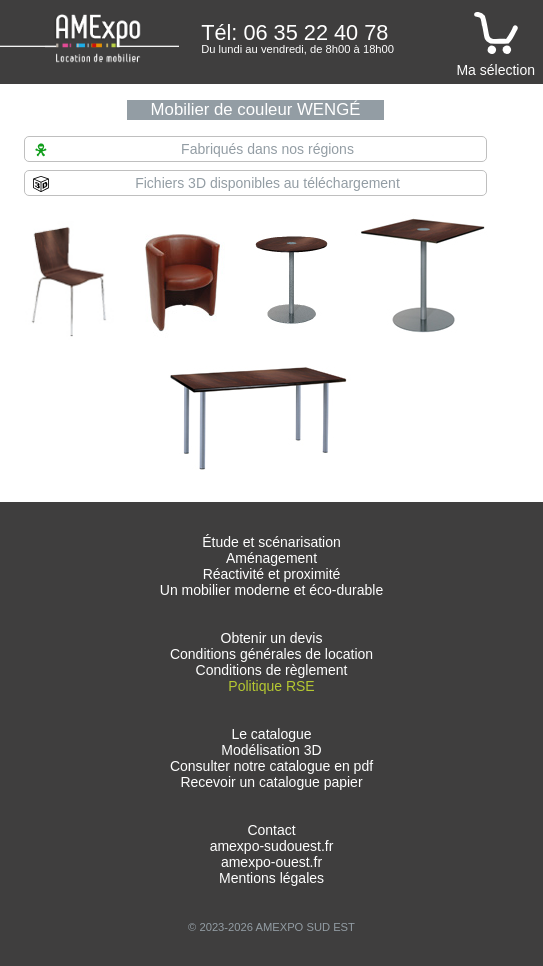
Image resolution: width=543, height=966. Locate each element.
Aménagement (271, 558)
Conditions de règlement (272, 670)
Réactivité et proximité (272, 574)
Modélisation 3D (271, 750)
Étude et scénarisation (271, 542)
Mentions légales (271, 878)
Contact (271, 830)
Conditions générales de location (271, 654)
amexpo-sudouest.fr (272, 846)
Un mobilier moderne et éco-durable (271, 590)
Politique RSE (271, 686)
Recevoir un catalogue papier (271, 782)
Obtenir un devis (272, 638)
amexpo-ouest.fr (271, 862)
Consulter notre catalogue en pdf (271, 766)
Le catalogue (271, 734)
